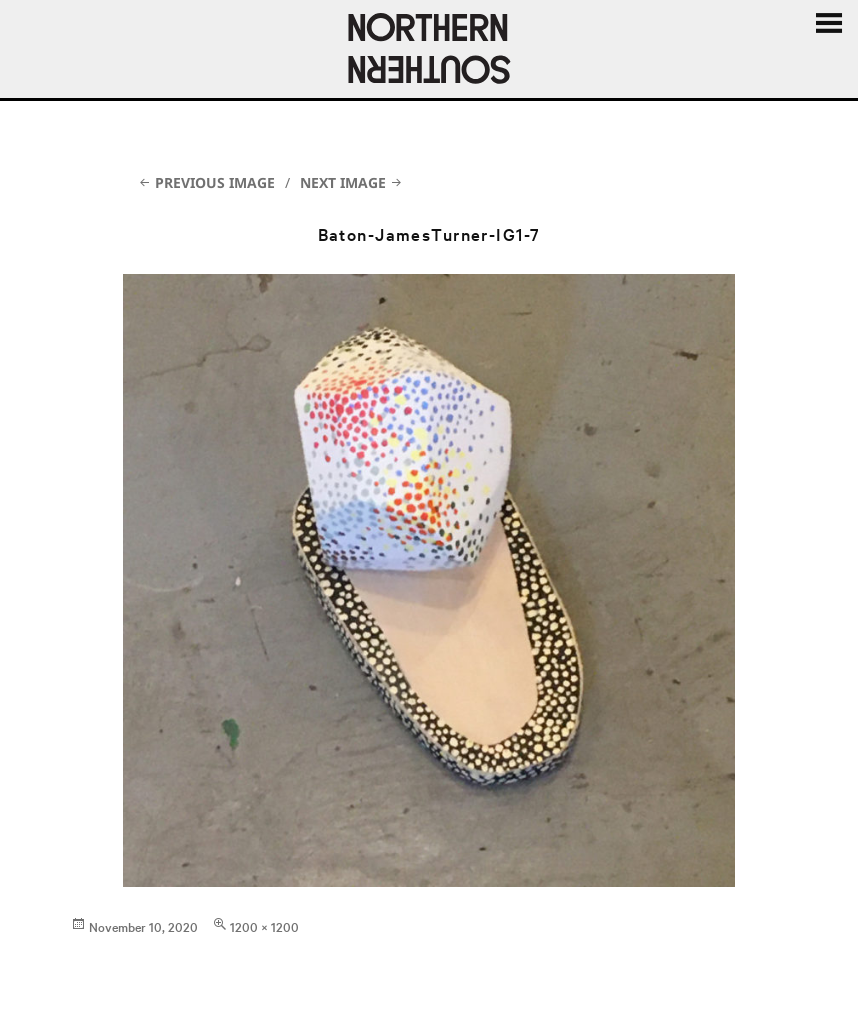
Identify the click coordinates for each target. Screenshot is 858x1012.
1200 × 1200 (264, 926)
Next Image (343, 182)
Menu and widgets (828, 24)
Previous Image (215, 182)
